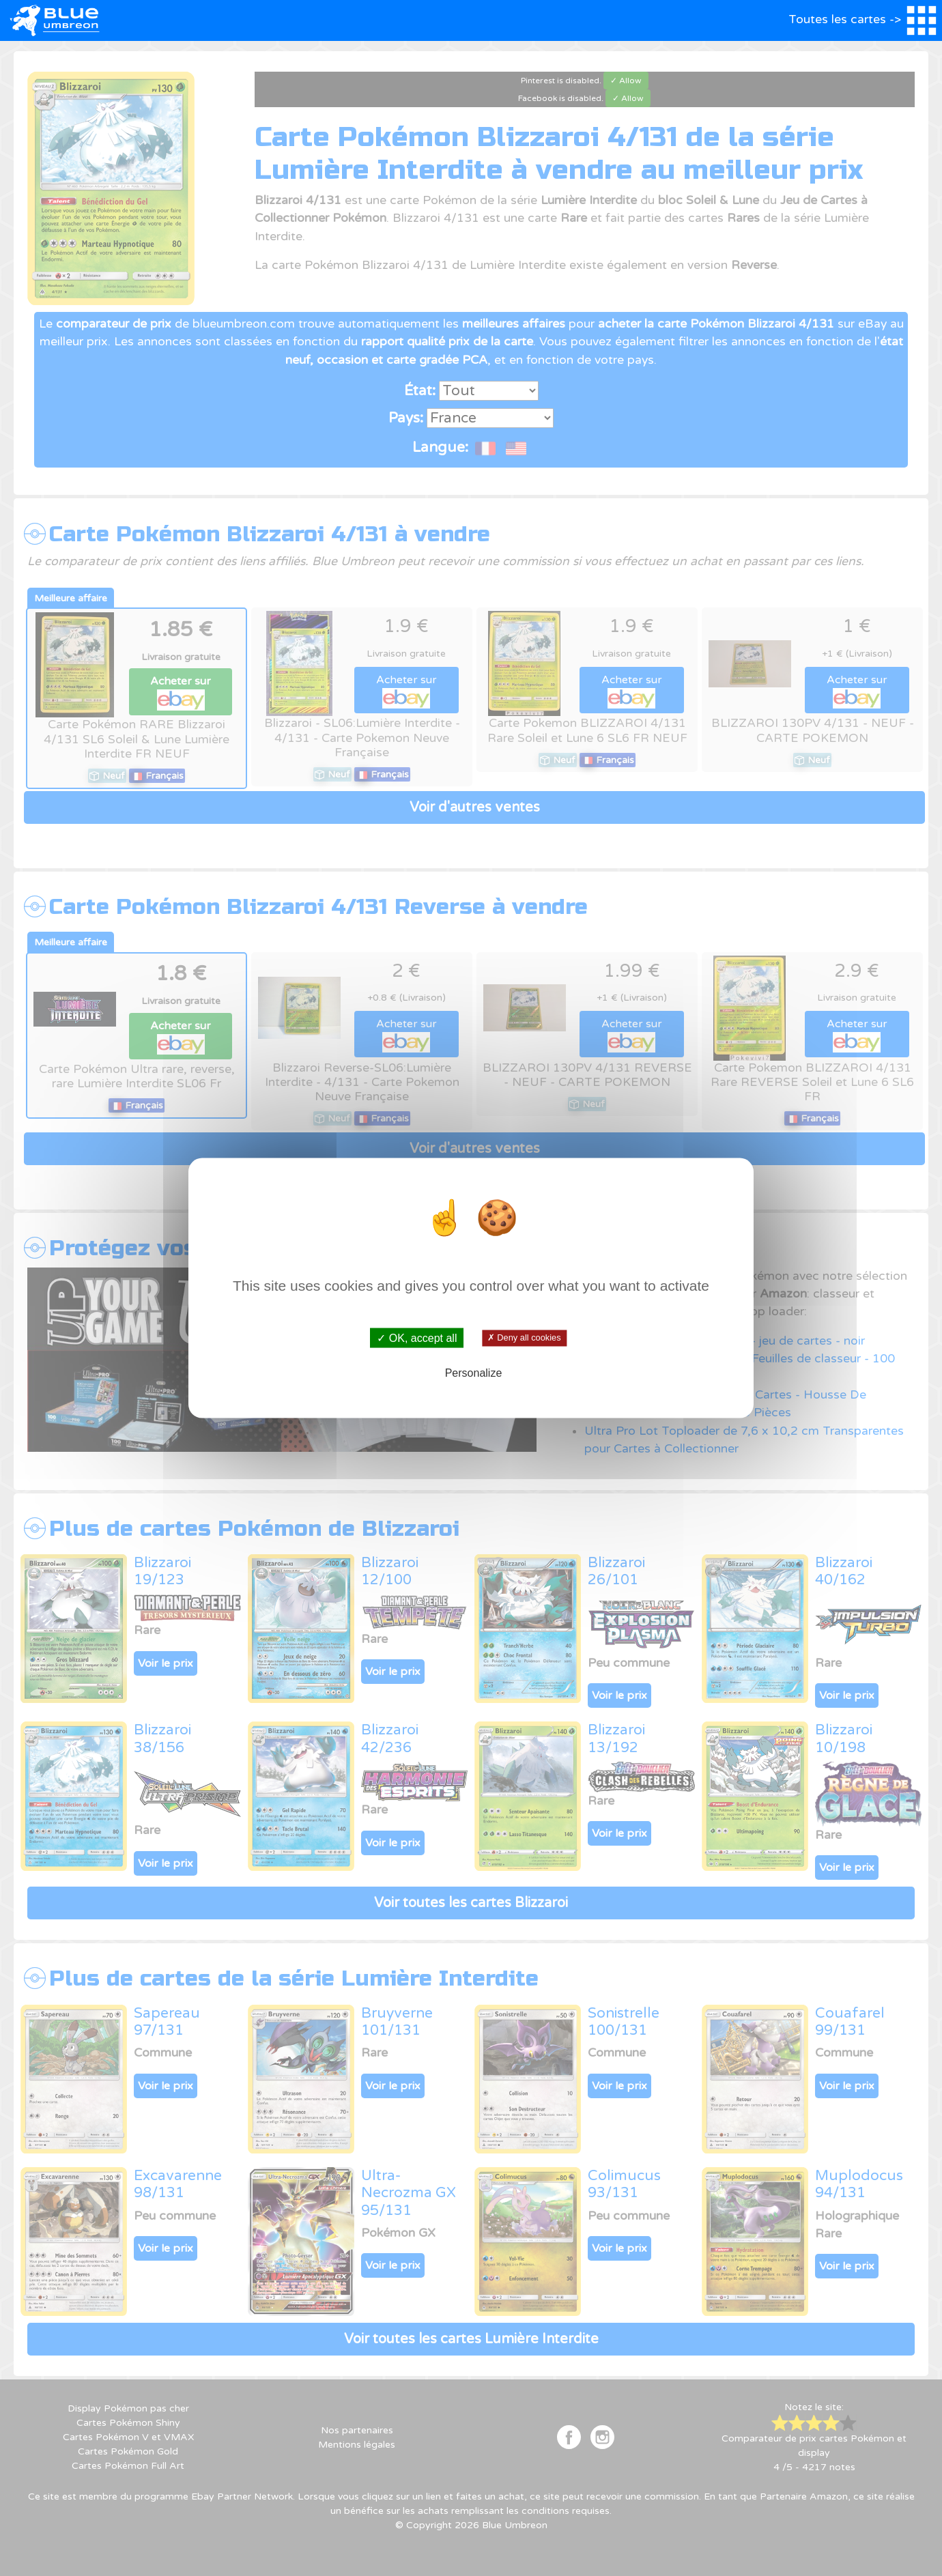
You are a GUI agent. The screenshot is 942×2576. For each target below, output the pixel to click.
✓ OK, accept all (417, 1338)
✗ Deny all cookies (523, 1338)
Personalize (473, 1372)
